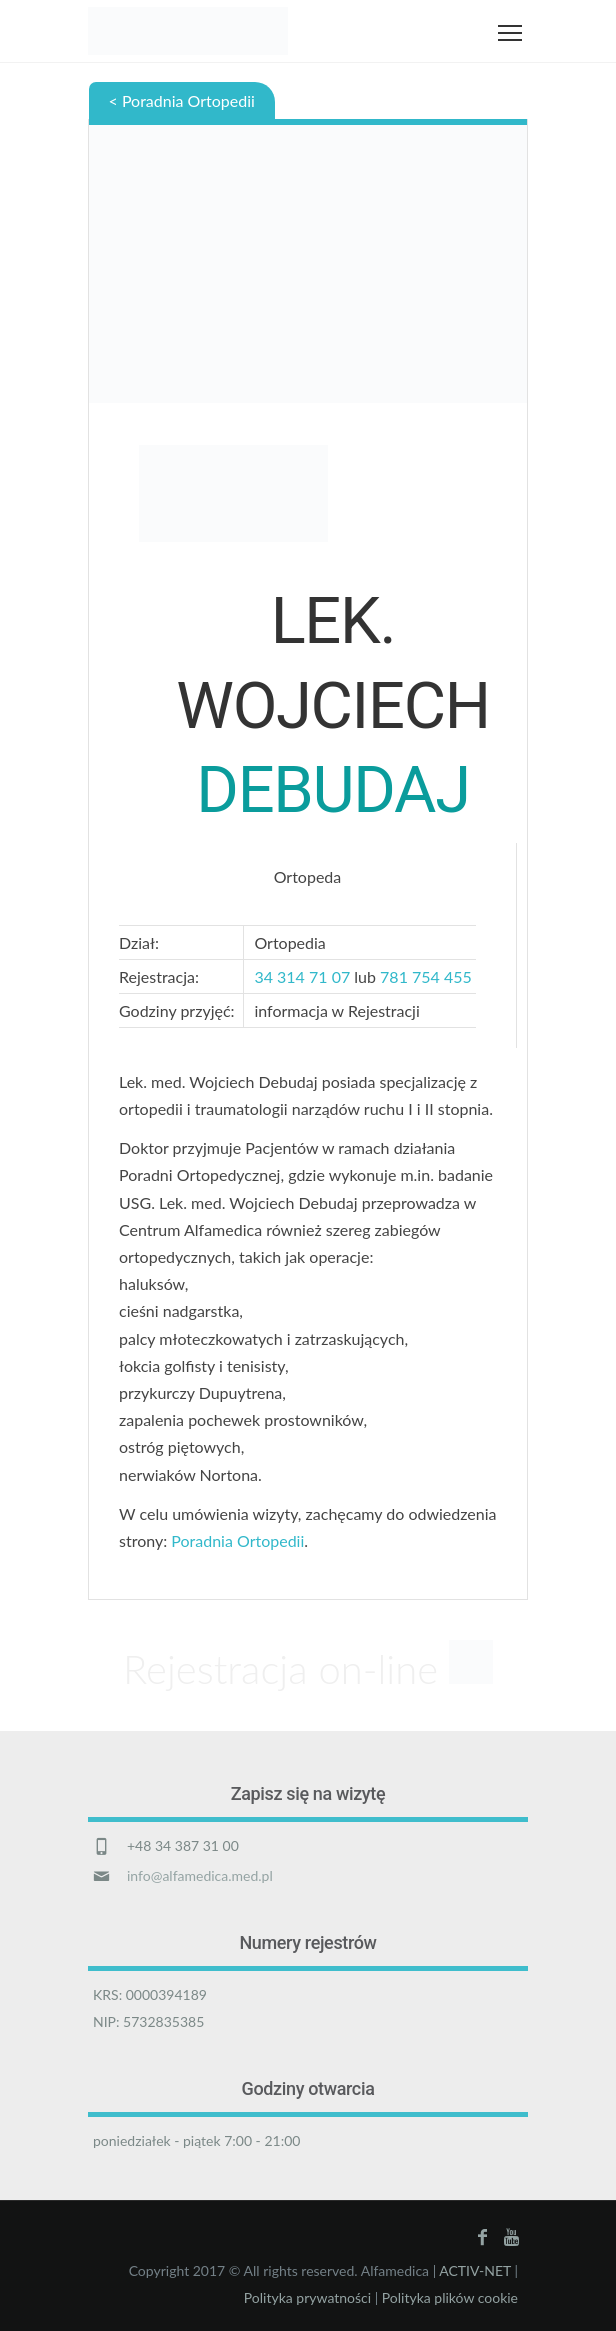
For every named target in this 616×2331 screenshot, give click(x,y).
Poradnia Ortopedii (237, 1540)
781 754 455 (428, 976)
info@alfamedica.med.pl (200, 1875)
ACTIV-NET (475, 2270)
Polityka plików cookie (450, 2297)
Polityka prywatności (307, 2297)
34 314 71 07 (302, 976)
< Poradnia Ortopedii (182, 100)
